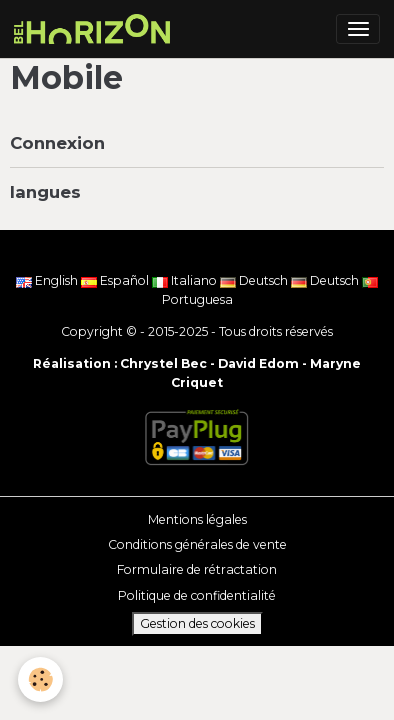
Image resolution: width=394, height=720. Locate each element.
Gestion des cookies (197, 623)
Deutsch (255, 280)
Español (116, 280)
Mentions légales (197, 519)
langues (45, 192)
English (48, 280)
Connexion (57, 143)
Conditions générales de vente (197, 544)
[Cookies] (40, 679)
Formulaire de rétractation (197, 569)
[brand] (95, 29)
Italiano (186, 280)
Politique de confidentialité (197, 595)
